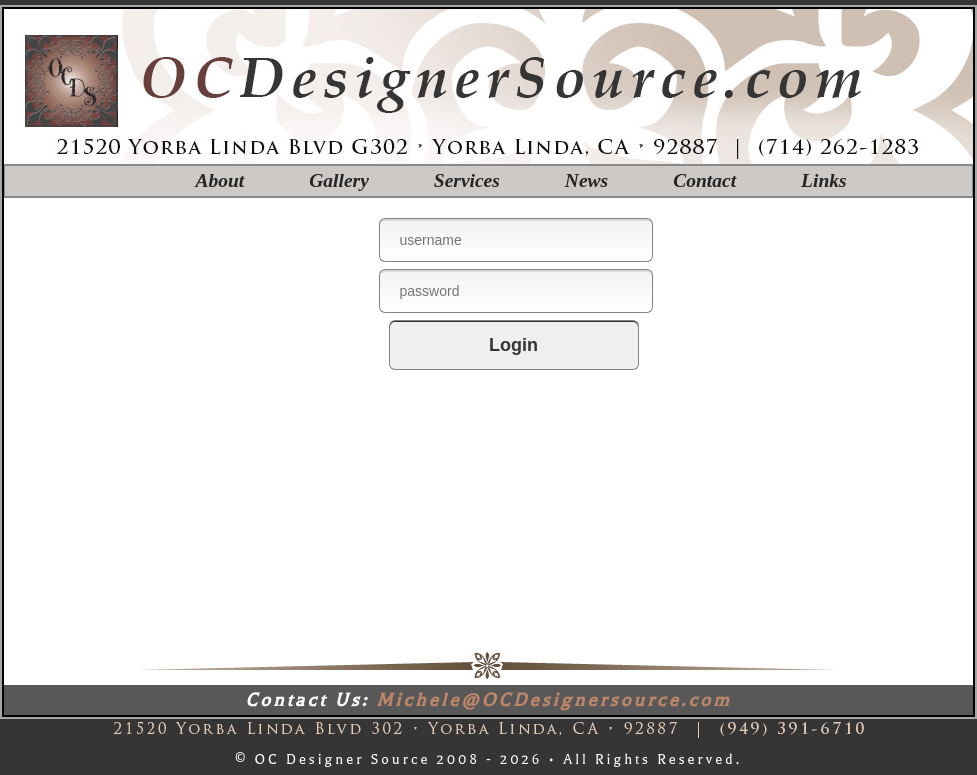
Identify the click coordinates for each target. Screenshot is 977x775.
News (586, 180)
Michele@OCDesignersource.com (554, 700)
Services (467, 180)
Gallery (339, 180)
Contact (704, 180)
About (219, 180)
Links (824, 180)
